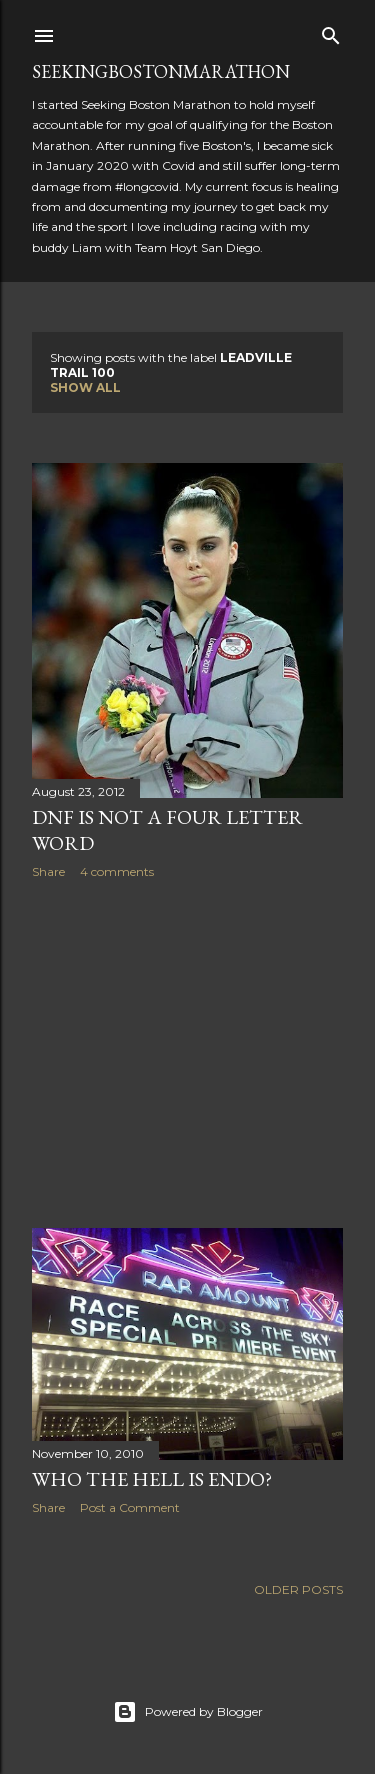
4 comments (117, 871)
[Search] (331, 31)
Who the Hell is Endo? (152, 1479)
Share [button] (48, 871)
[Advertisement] (187, 1054)
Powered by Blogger (188, 1712)
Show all (85, 387)
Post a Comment (130, 1507)
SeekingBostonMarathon (161, 71)
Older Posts (298, 1589)
